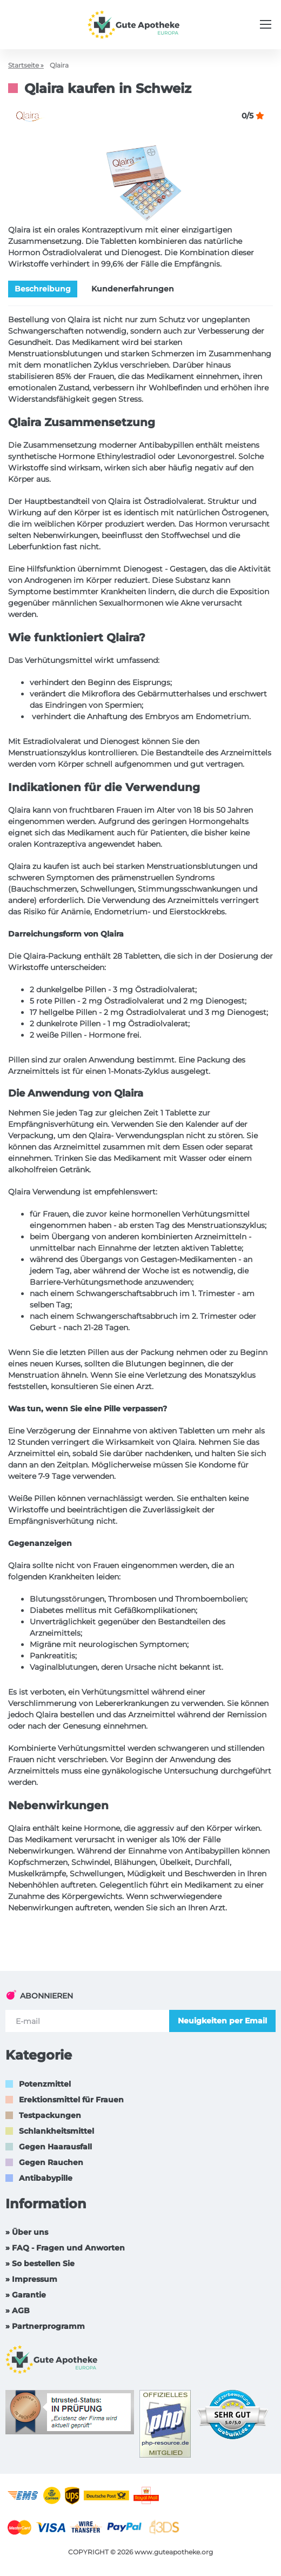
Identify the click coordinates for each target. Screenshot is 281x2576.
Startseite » (26, 65)
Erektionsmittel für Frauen (71, 2099)
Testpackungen (50, 2115)
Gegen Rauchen (51, 2162)
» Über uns (26, 2232)
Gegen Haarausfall (55, 2147)
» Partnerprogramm (45, 2326)
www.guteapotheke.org (174, 2552)
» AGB (17, 2310)
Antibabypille (45, 2178)
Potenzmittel (45, 2084)
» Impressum (31, 2279)
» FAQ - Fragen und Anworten (65, 2248)
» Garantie (25, 2295)
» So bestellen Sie (40, 2263)
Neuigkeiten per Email (222, 2021)
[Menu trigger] (265, 24)
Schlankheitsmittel (56, 2131)
